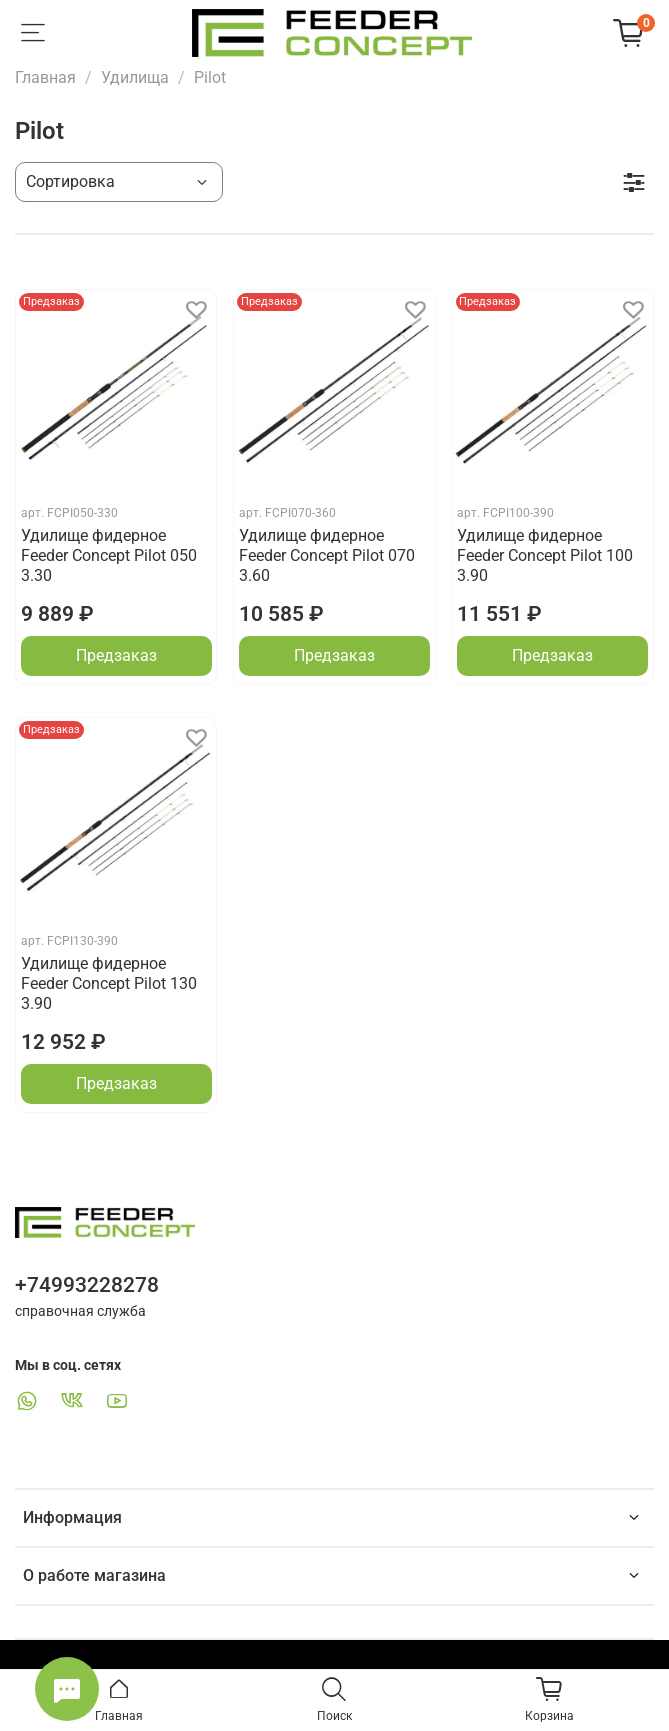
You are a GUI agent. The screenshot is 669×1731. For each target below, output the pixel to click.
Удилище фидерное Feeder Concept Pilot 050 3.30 (109, 555)
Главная (45, 77)
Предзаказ (116, 655)
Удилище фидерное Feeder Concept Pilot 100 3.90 (545, 555)
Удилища (135, 77)
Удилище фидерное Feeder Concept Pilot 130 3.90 (109, 983)
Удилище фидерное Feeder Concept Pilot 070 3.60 (327, 555)
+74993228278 (87, 1285)
